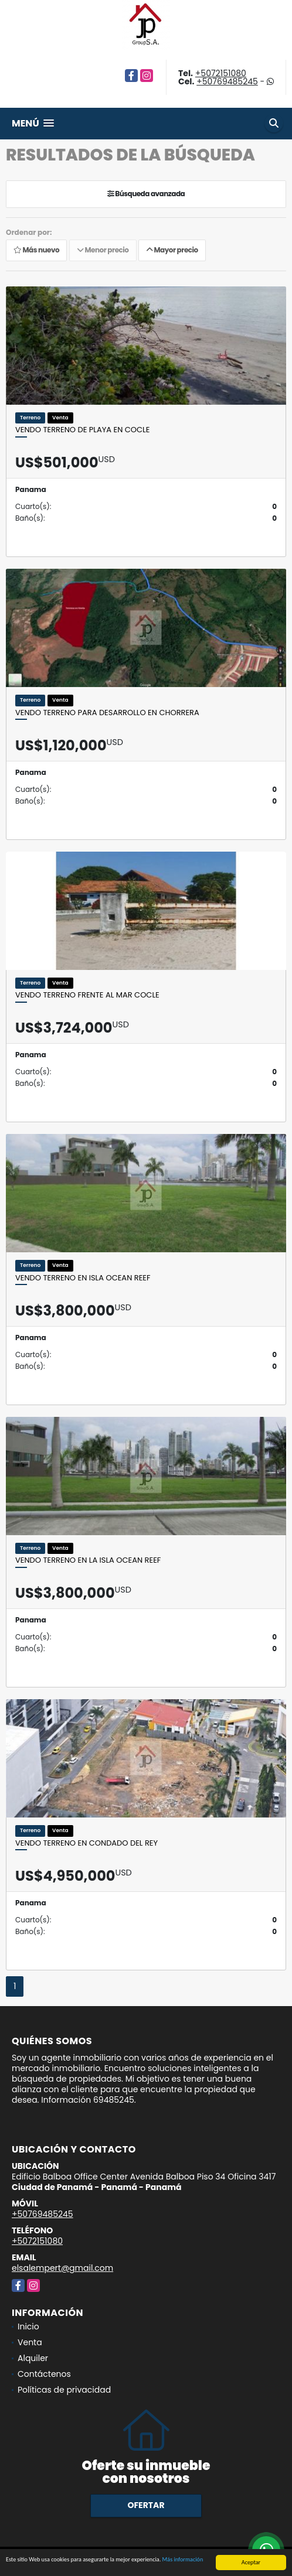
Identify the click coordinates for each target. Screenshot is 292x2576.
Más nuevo (36, 250)
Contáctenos (44, 2374)
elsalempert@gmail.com (62, 2268)
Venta (30, 2342)
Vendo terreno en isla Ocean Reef (83, 1278)
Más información (182, 2560)
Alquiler (33, 2358)
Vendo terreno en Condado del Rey (86, 1843)
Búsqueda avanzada (146, 194)
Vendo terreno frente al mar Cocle (87, 995)
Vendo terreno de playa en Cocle (82, 430)
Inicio (28, 2326)
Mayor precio (172, 250)
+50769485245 (227, 81)
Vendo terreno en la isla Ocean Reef (88, 1560)
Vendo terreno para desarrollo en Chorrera (107, 713)
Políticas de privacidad (64, 2390)
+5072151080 (220, 73)
